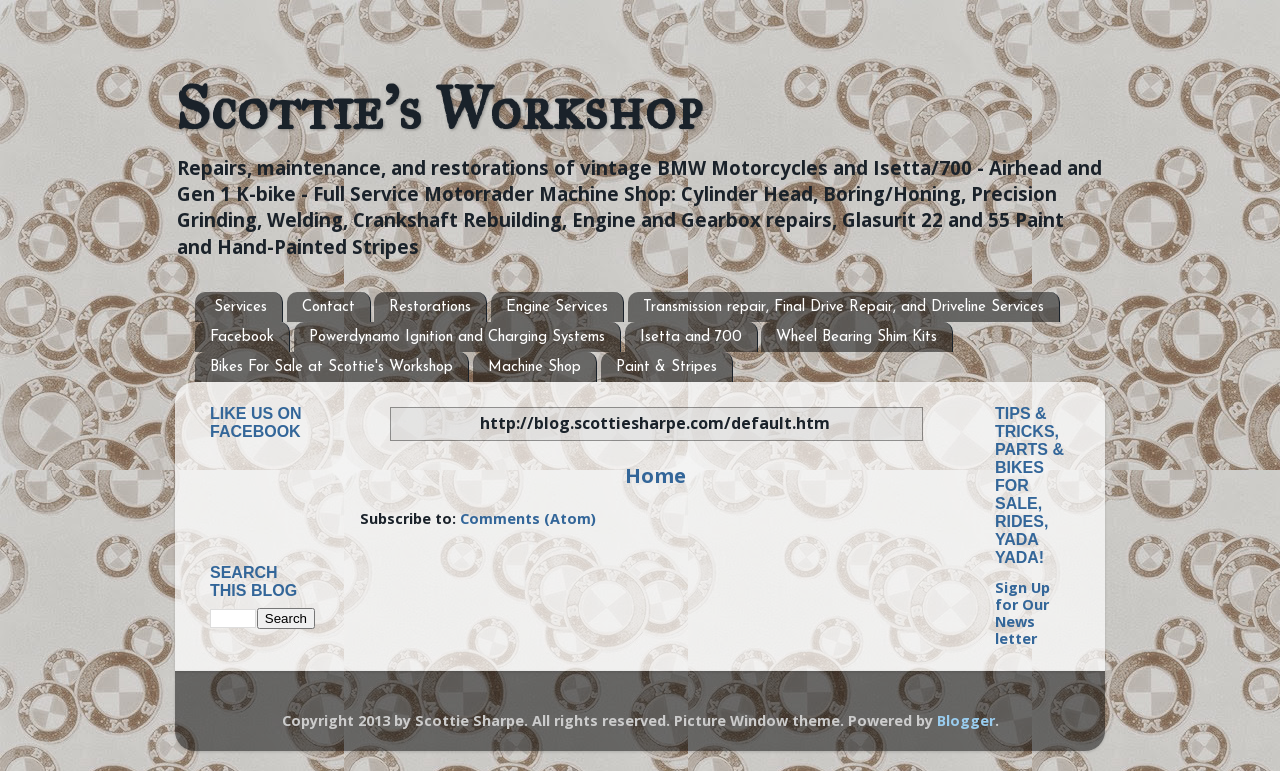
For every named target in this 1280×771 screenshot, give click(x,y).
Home (655, 475)
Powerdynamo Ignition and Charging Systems (457, 337)
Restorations (430, 307)
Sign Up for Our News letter (1022, 613)
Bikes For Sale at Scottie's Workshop (331, 367)
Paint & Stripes (666, 367)
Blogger (966, 720)
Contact (328, 307)
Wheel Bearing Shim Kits (856, 337)
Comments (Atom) (528, 518)
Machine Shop (534, 367)
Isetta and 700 (691, 337)
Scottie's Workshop (438, 108)
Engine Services (557, 307)
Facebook (242, 337)
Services (240, 307)
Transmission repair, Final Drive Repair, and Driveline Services (843, 307)
